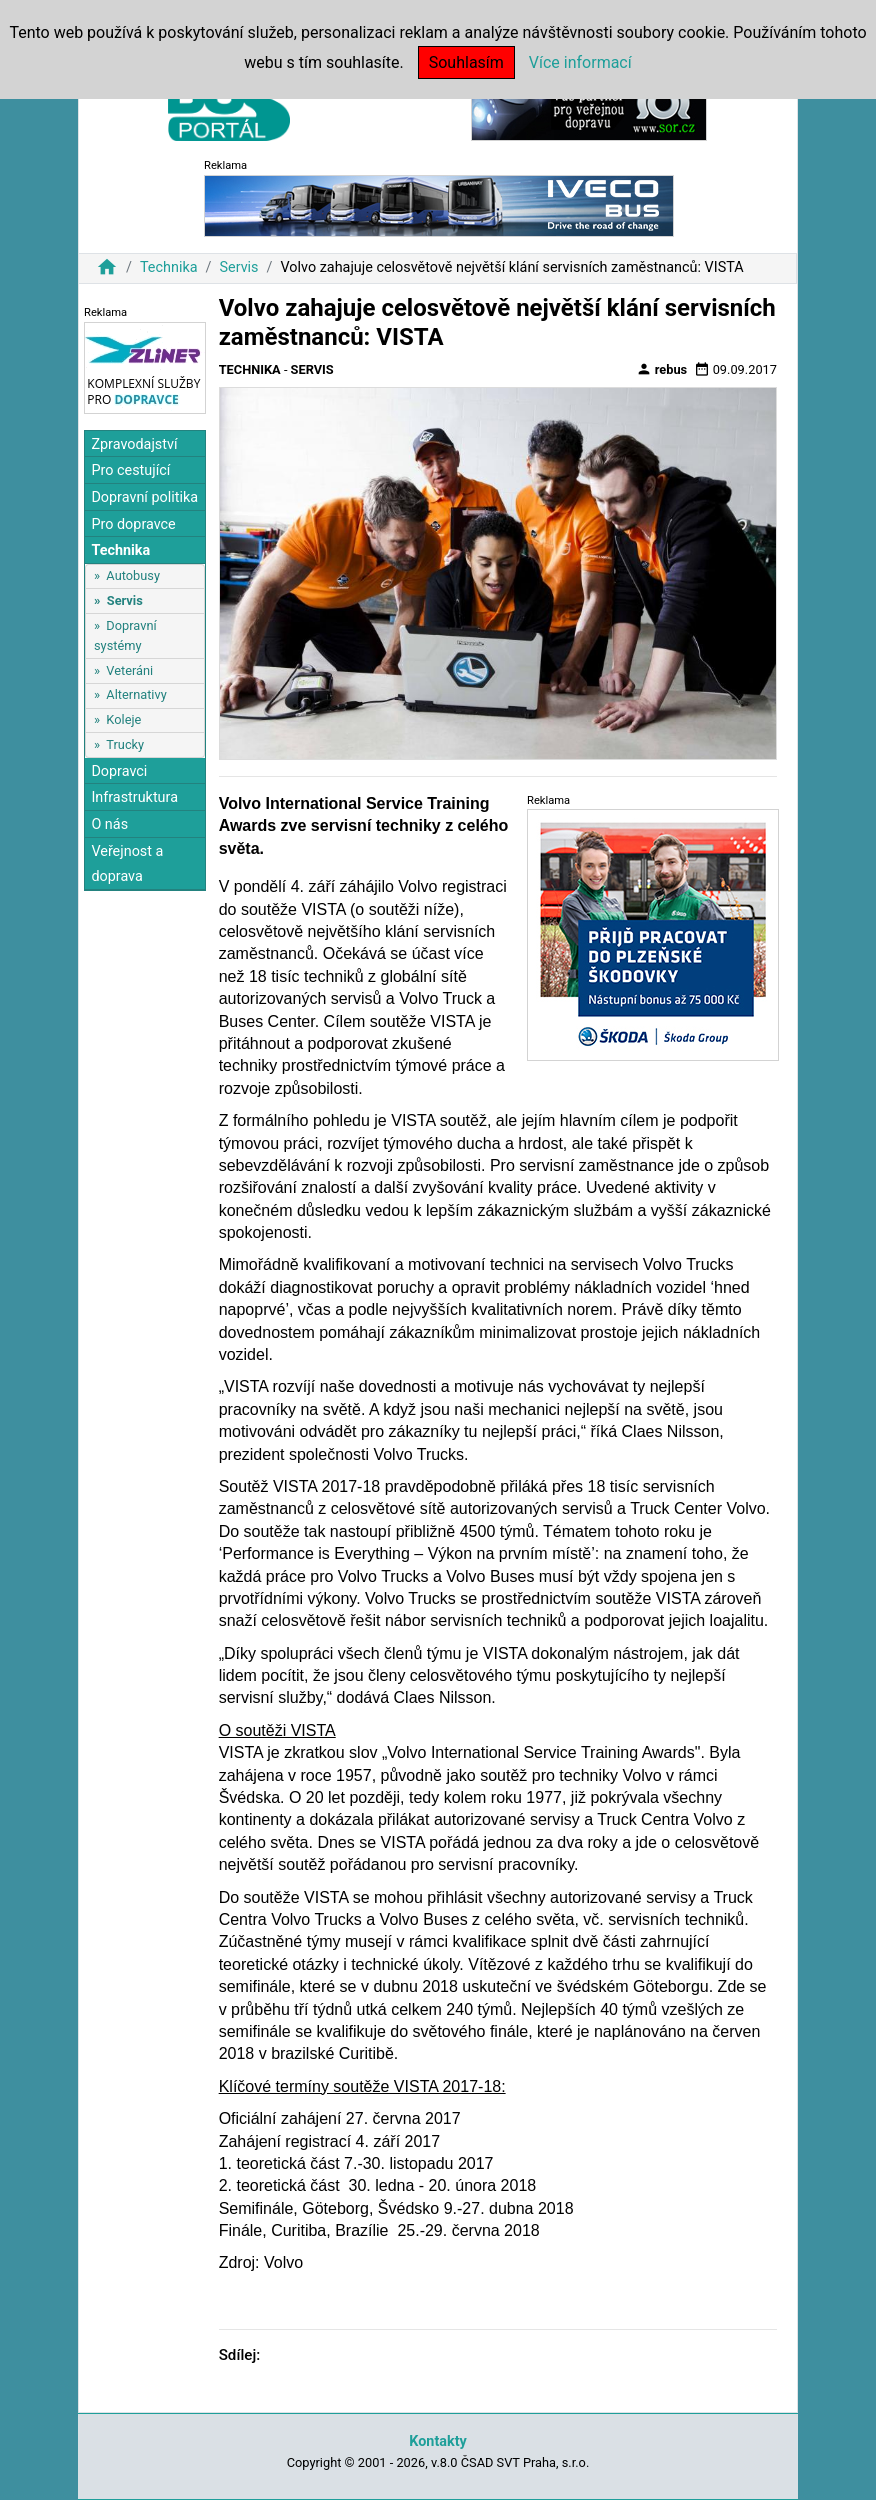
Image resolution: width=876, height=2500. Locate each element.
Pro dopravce (133, 524)
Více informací (580, 62)
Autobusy (133, 575)
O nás (109, 824)
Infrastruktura (134, 797)
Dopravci (119, 771)
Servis (238, 267)
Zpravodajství (134, 444)
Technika (169, 267)
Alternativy (136, 694)
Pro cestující (130, 470)
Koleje (123, 719)
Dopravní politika (144, 497)
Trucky (125, 744)
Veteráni (129, 670)
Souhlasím (466, 62)
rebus (662, 369)
